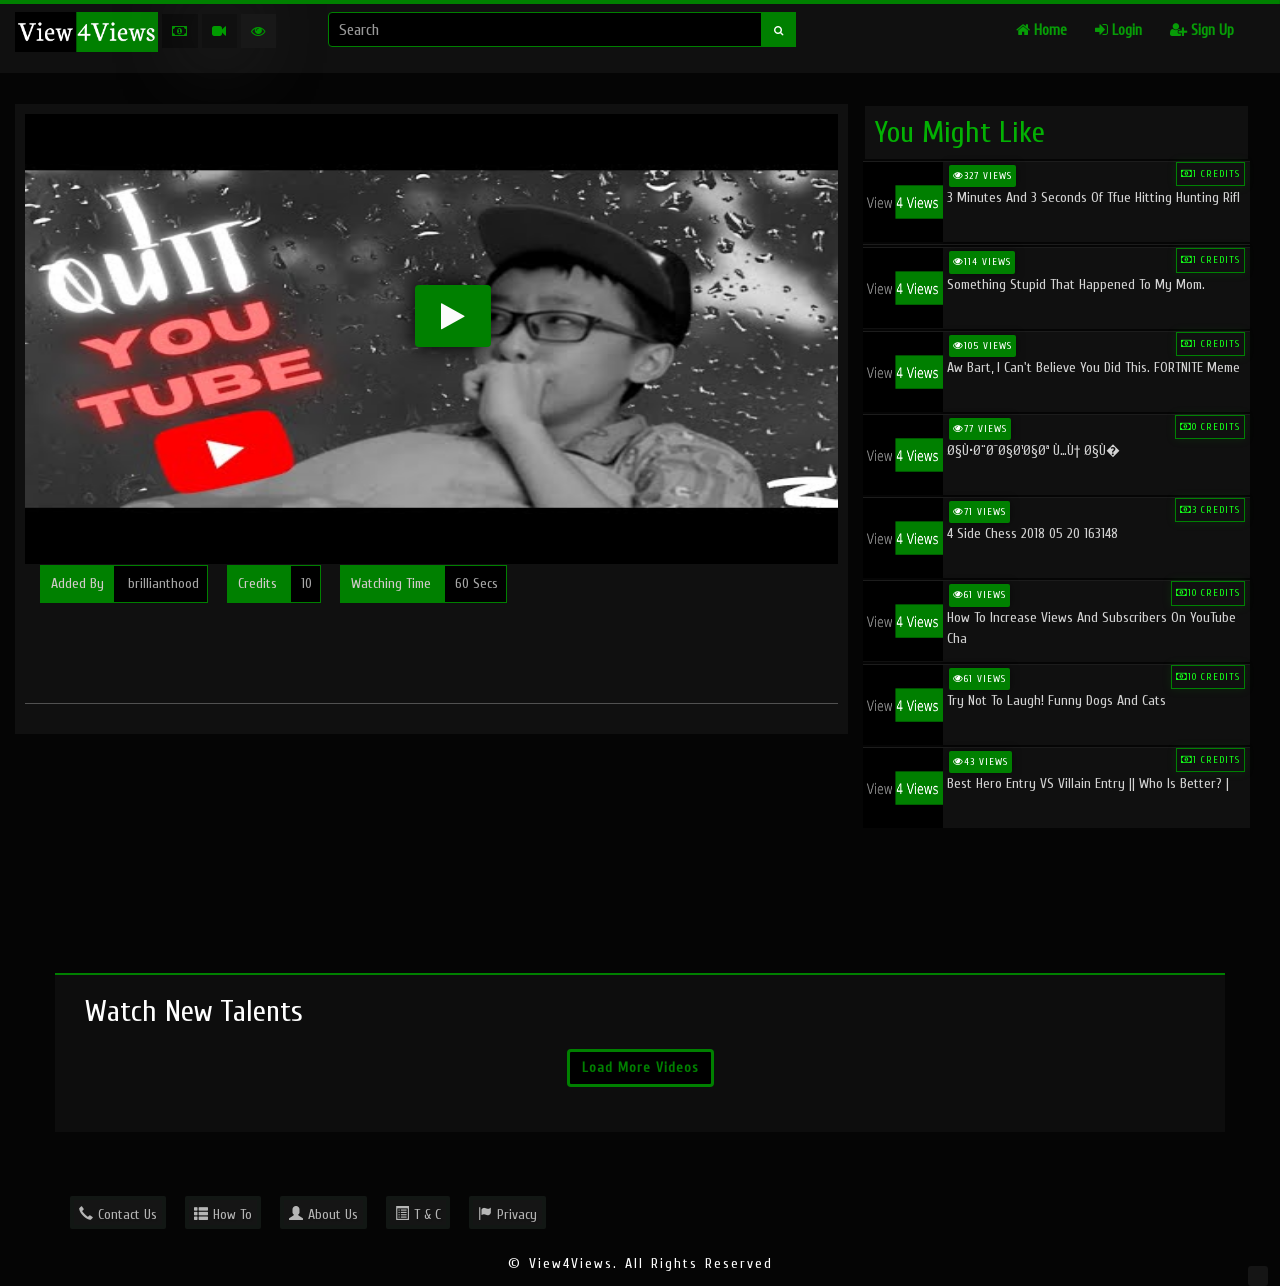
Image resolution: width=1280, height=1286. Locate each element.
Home (1041, 30)
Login (1118, 30)
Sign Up (1202, 30)
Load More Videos (640, 1067)
